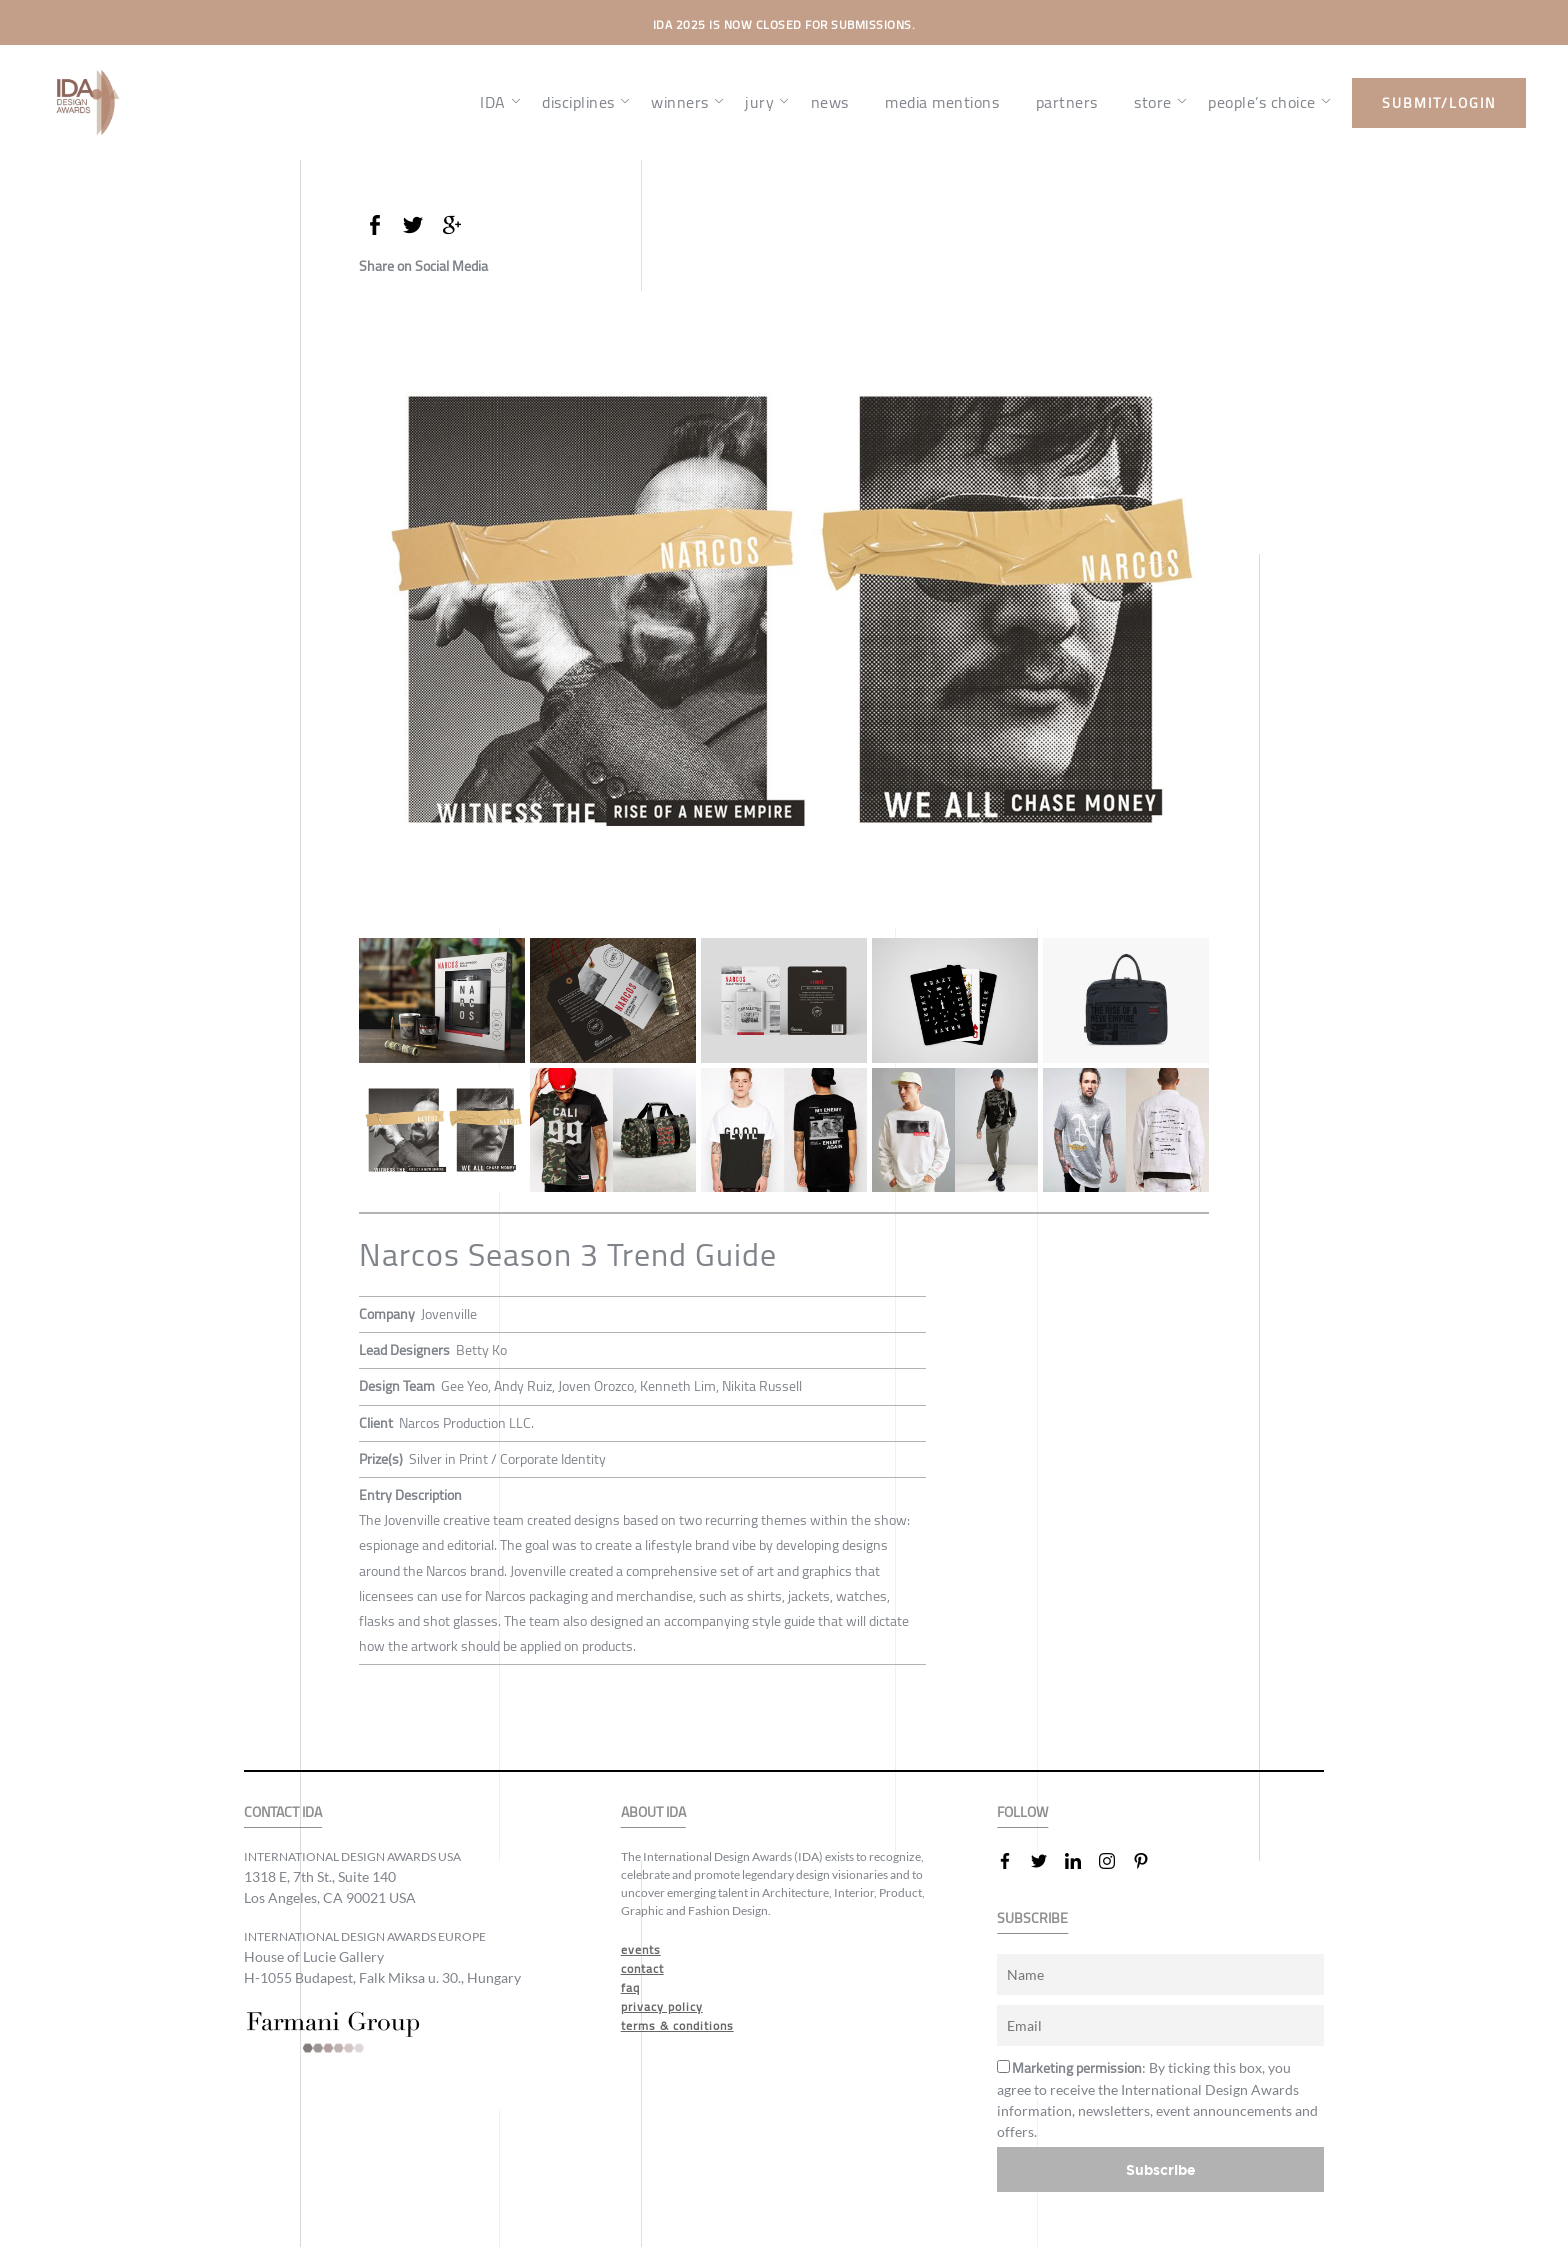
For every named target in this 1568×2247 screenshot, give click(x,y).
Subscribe (1161, 2169)
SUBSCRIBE (1032, 1918)
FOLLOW (1022, 1812)
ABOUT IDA (653, 1812)
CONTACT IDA (283, 1812)
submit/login (1439, 103)
